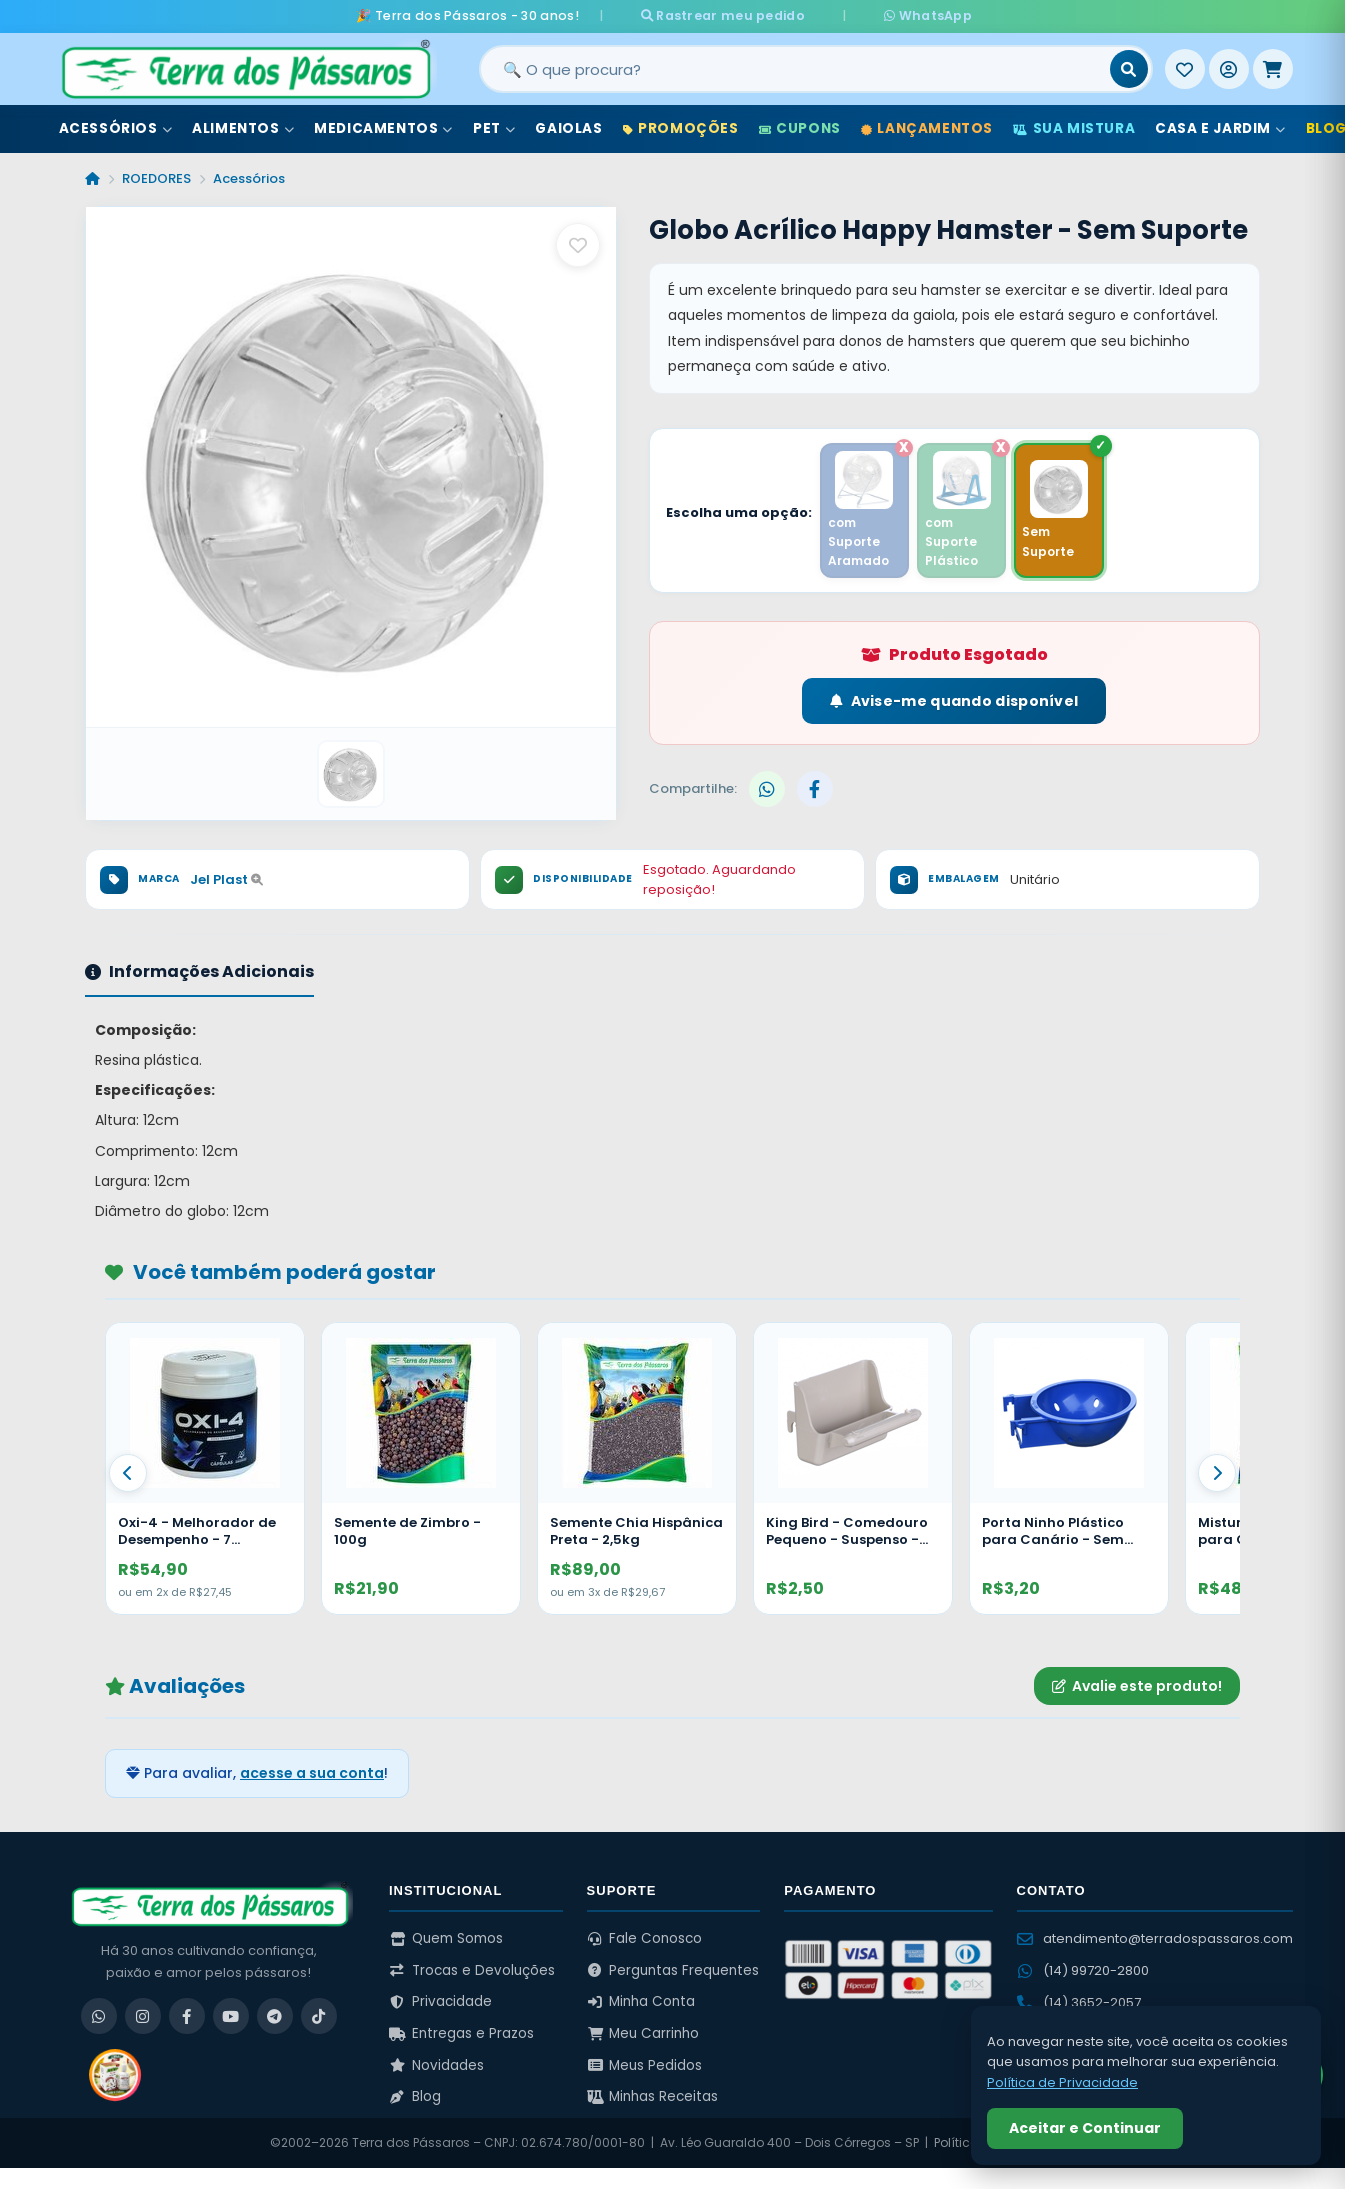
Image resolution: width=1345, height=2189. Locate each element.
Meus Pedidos (645, 2064)
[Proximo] (1217, 1472)
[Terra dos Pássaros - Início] (245, 69)
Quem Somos (446, 1937)
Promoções (681, 128)
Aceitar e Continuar (1085, 2128)
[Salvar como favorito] (578, 245)
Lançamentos (927, 128)
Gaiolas (568, 128)
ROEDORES (156, 178)
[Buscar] (1129, 69)
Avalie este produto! (1137, 1685)
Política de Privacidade (1062, 2082)
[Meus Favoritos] (1185, 69)
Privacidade (440, 2001)
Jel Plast (226, 878)
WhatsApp (909, 15)
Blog (415, 2096)
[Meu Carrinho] (1273, 69)
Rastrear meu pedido (740, 15)
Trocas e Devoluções (472, 1969)
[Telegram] (275, 2015)
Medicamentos (383, 128)
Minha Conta (641, 2001)
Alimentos (243, 128)
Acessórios (116, 128)
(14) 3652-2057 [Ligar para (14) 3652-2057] (1079, 2001)
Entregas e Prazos (461, 2032)
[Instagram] (143, 2015)
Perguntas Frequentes (673, 1969)
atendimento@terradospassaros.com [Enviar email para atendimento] (1155, 1937)
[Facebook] (187, 2015)
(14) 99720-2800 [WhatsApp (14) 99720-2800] (1083, 1969)
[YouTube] (231, 2015)
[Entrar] (1229, 69)
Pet (494, 128)
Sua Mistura (1074, 128)
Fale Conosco (645, 1937)
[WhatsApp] (99, 2015)
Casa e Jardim (1220, 128)
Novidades (436, 2064)
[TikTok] (319, 2015)
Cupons (800, 128)
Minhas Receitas (653, 2096)
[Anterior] (128, 1472)
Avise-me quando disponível (954, 701)
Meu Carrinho (643, 2032)
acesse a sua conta (312, 1773)
